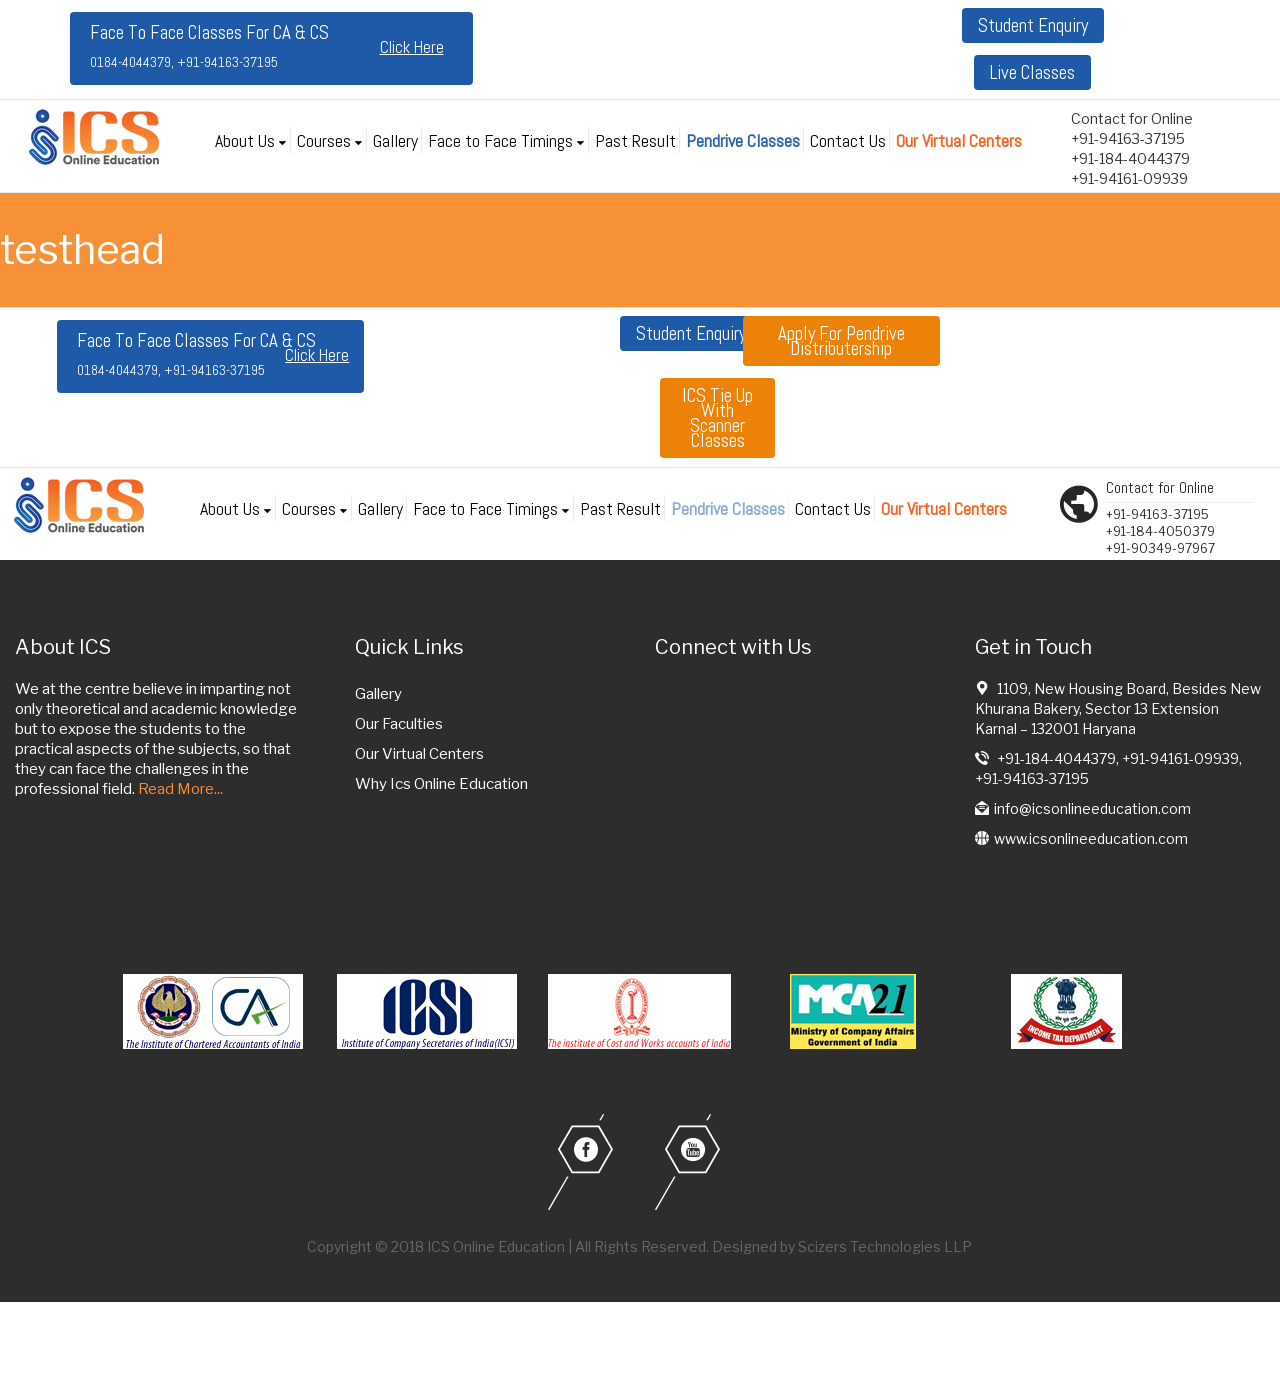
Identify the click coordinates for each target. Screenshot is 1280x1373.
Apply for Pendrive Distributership (841, 341)
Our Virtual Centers (959, 140)
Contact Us (848, 140)
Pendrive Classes (743, 140)
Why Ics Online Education (441, 784)
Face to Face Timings (500, 140)
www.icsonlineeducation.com (1091, 838)
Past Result (635, 140)
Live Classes (1032, 72)
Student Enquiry (1033, 25)
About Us (245, 140)
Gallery (395, 140)
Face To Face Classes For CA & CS (209, 45)
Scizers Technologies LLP (885, 1246)
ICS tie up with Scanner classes (717, 418)
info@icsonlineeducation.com (1092, 808)
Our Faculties (399, 724)
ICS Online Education (496, 1246)
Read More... (180, 789)
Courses (324, 140)
